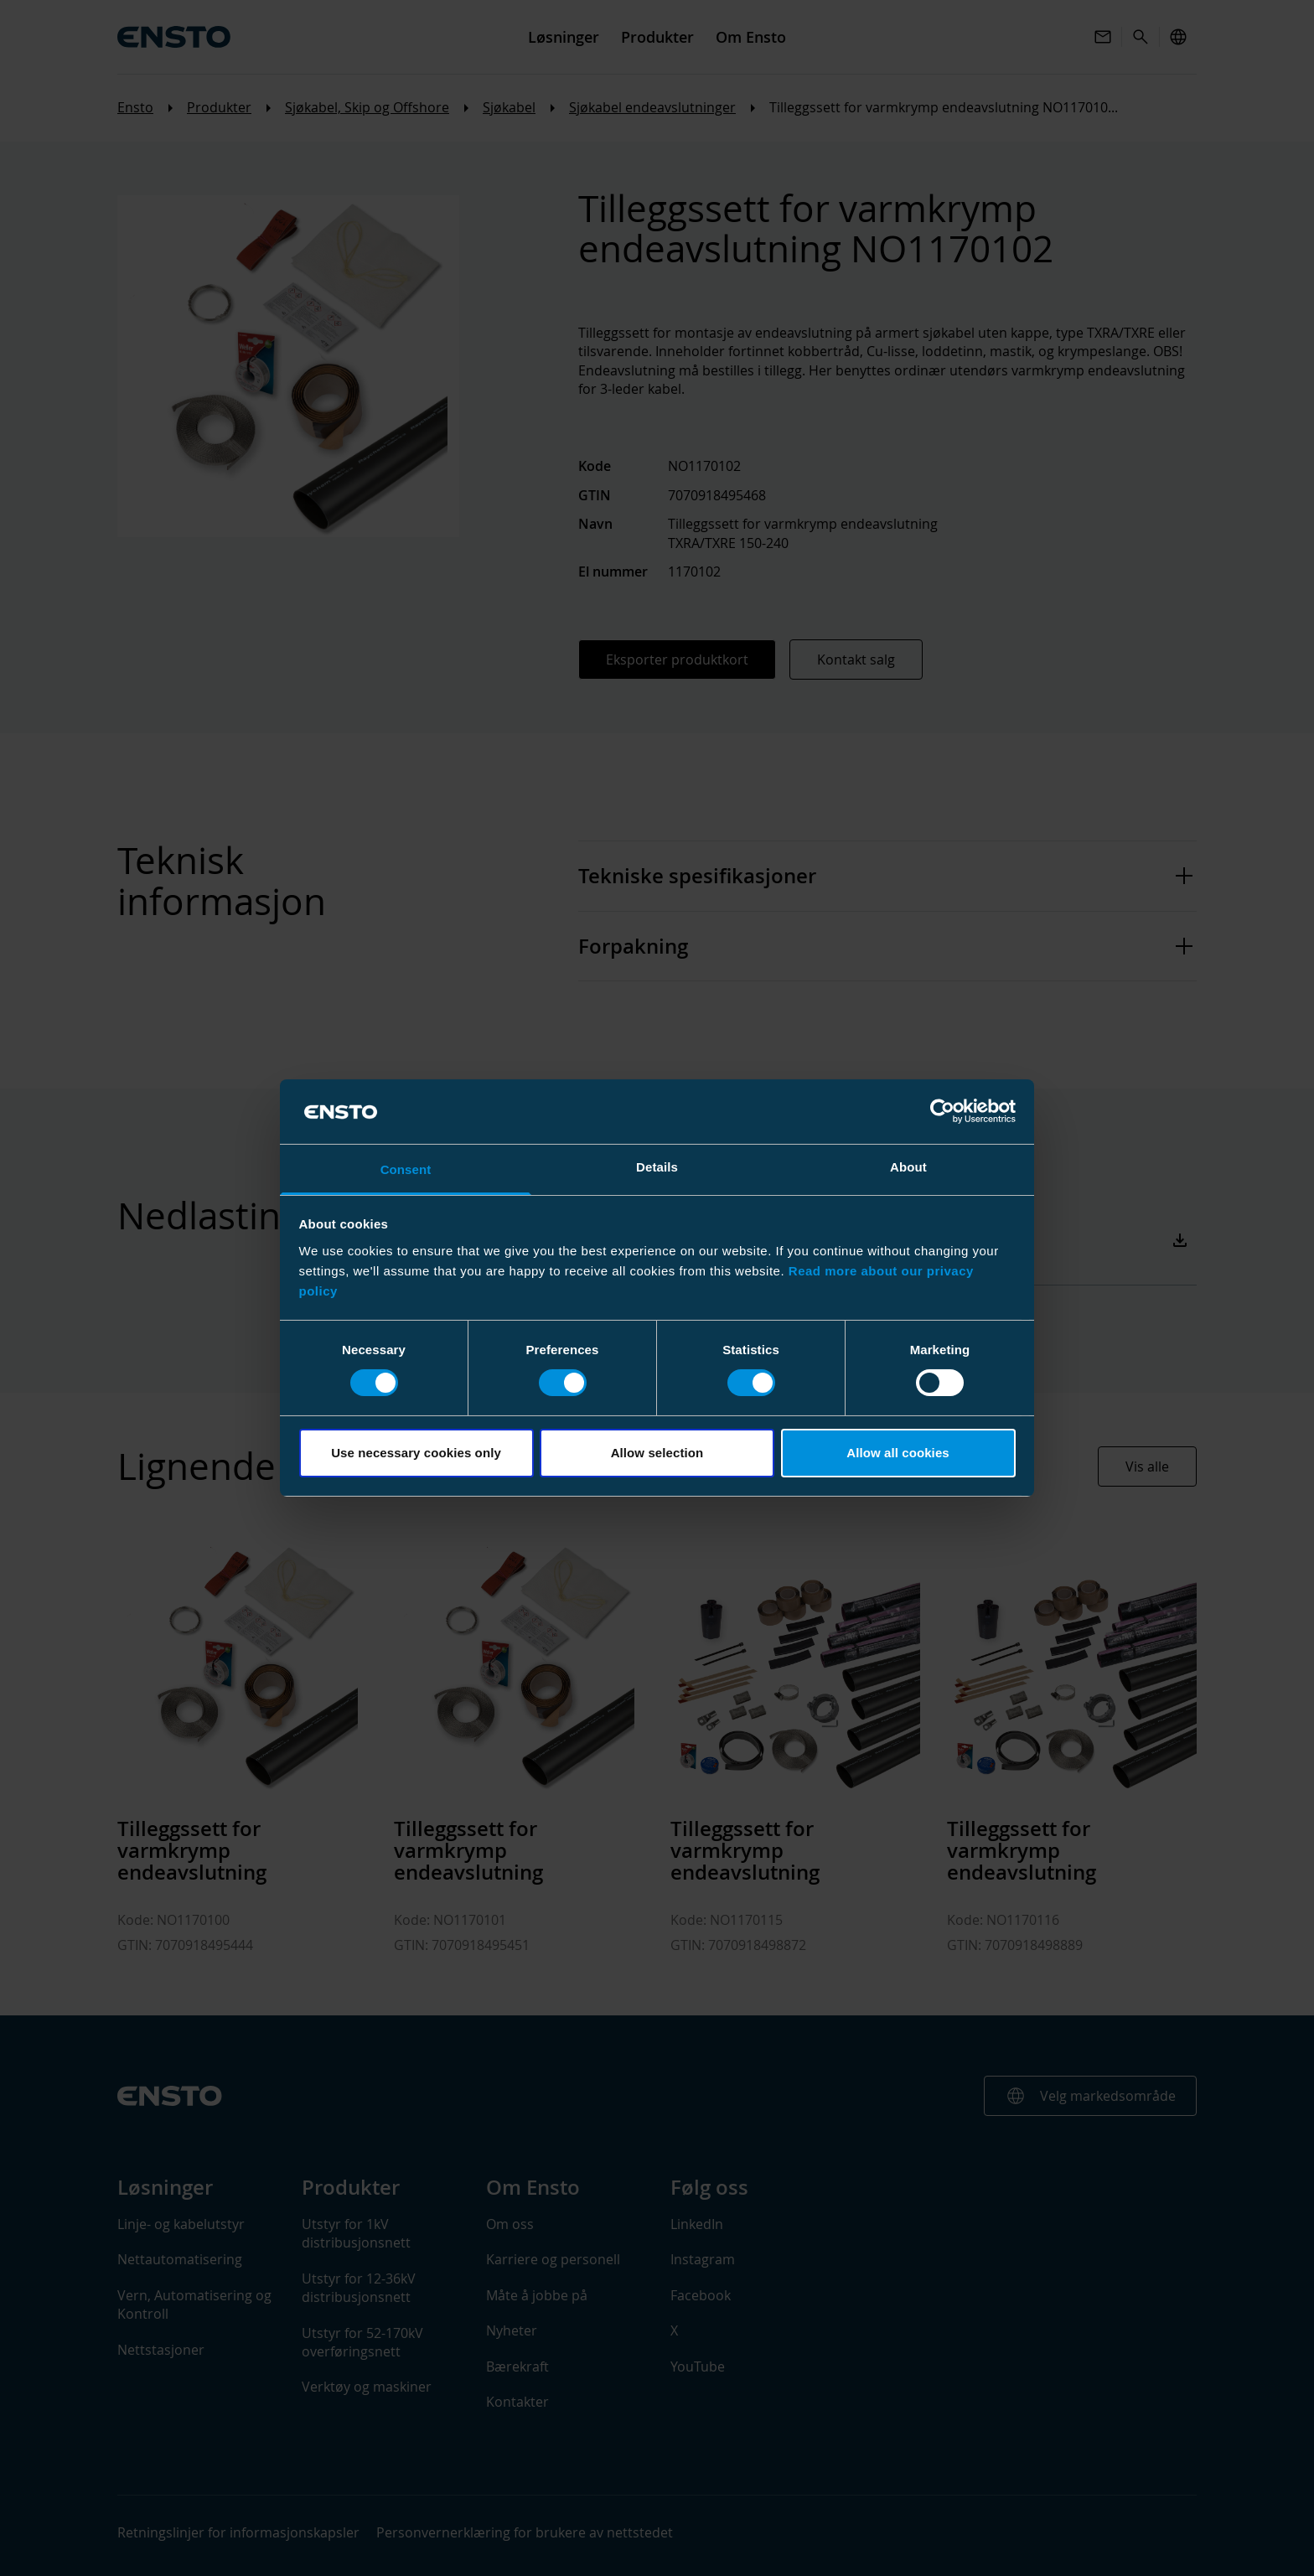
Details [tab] (657, 1167)
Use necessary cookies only (416, 1453)
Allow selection (657, 1453)
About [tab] (908, 1167)
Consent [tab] (406, 1169)
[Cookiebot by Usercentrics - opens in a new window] (942, 1111)
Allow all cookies (897, 1453)
